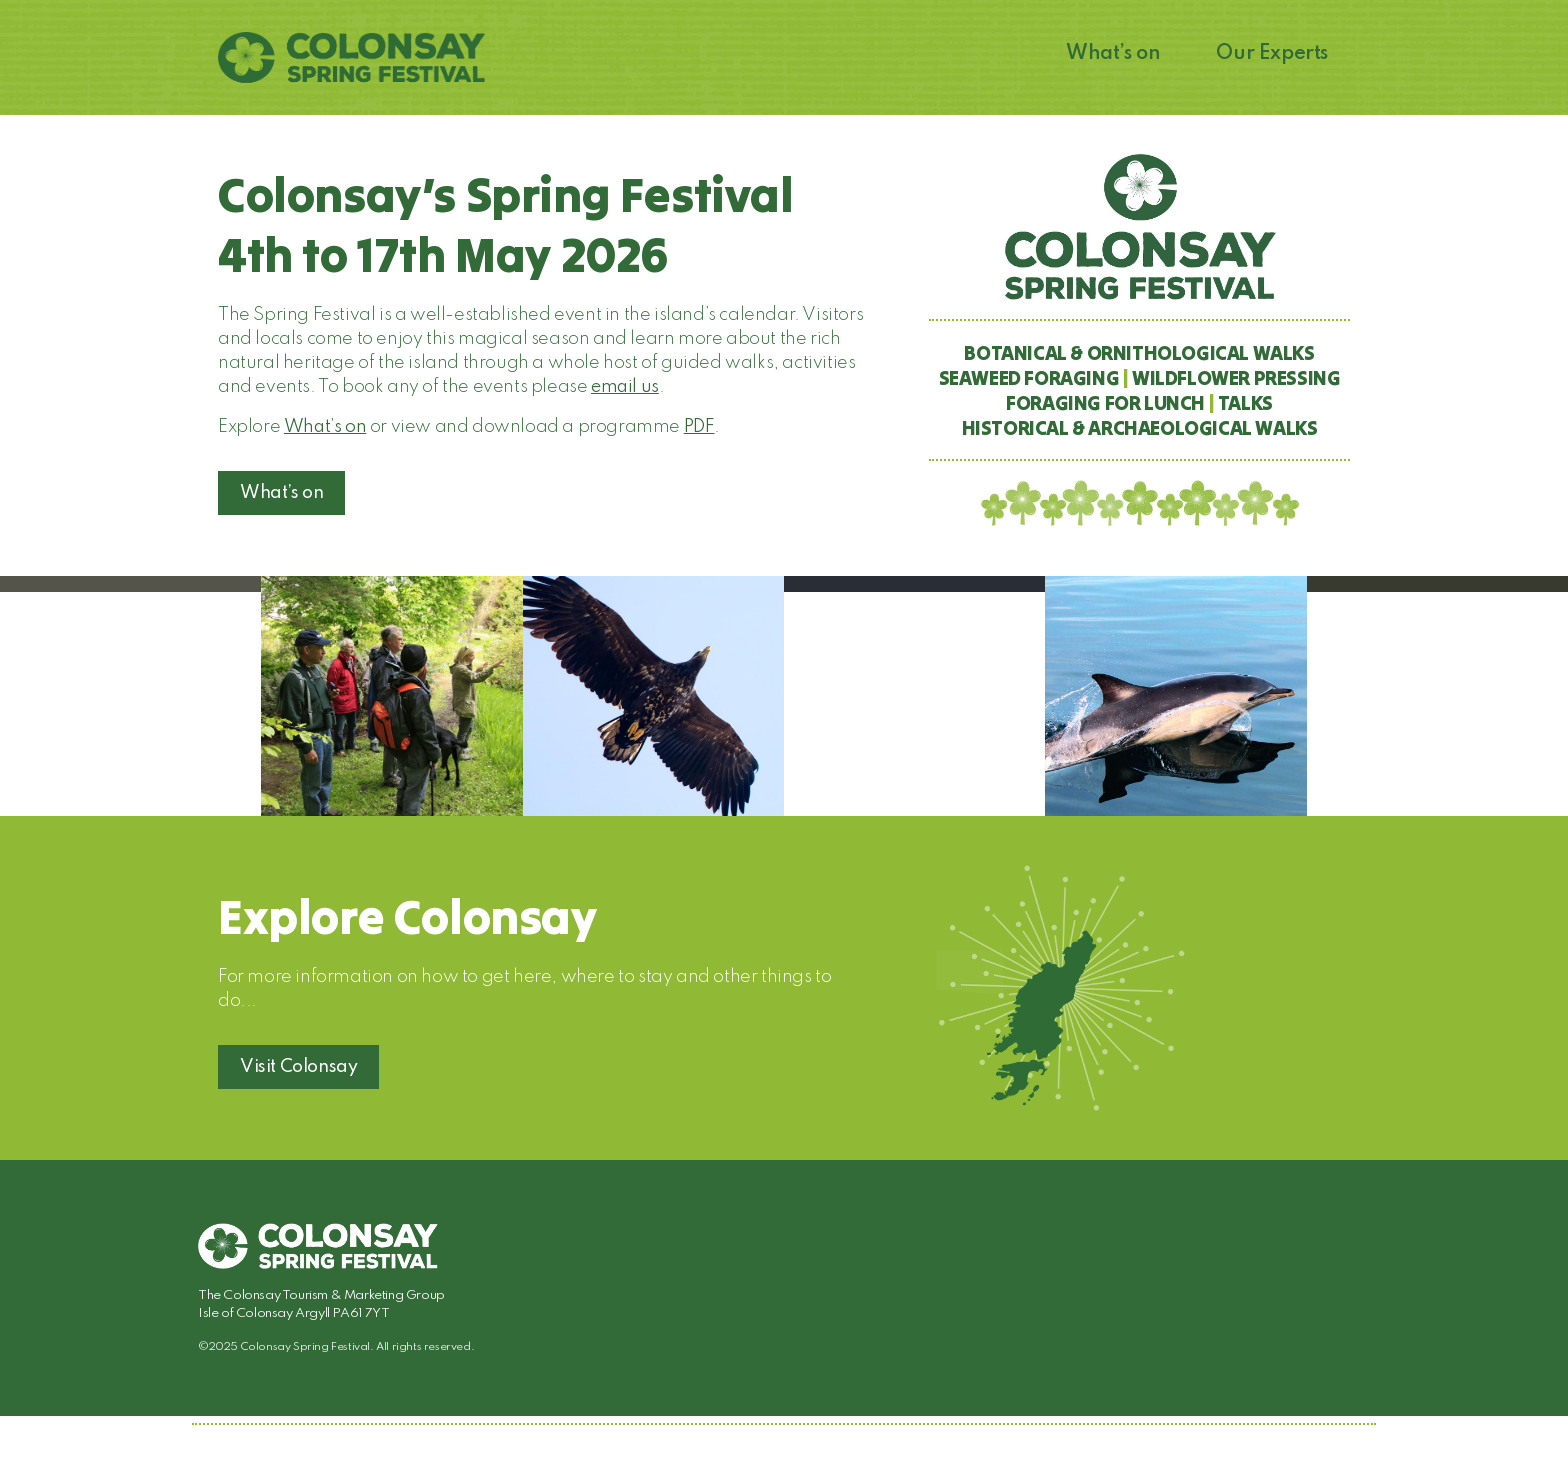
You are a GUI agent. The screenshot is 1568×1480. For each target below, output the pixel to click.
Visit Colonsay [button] (298, 1067)
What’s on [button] (1113, 54)
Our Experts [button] (1272, 54)
